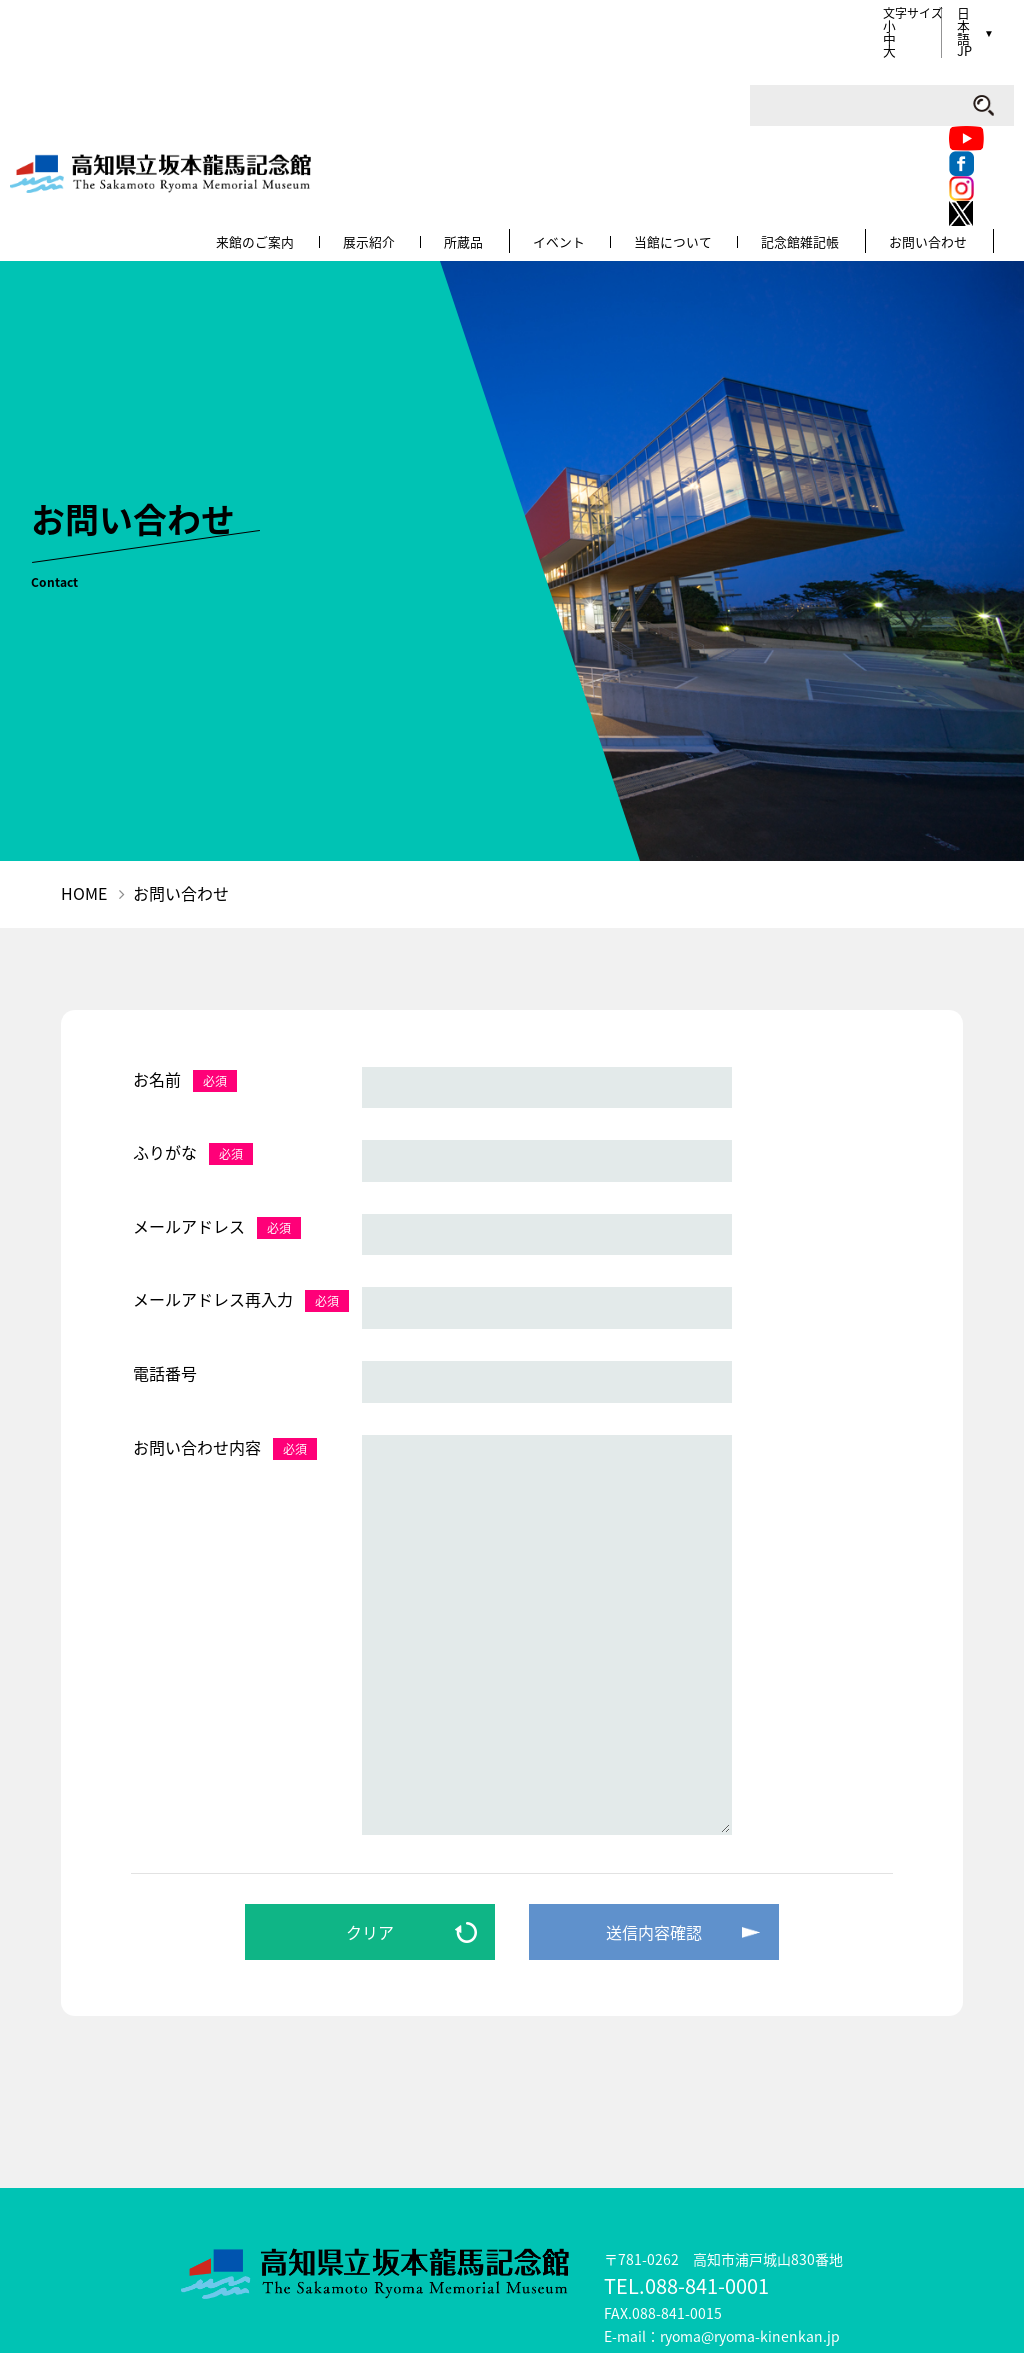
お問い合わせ (975, 85)
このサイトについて (633, 2247)
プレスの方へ (864, 2247)
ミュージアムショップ (332, 2247)
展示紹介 (418, 85)
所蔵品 (512, 85)
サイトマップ (486, 2247)
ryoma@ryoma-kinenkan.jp (750, 2180)
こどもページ (179, 2247)
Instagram (750, 12)
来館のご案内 (304, 85)
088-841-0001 (707, 2129)
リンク (759, 2247)
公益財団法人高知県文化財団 (653, 2318)
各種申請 (976, 2247)
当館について (721, 85)
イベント (607, 85)
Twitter (680, 37)
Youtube (685, 12)
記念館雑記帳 (848, 85)
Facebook (720, 12)
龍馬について (53, 2247)
